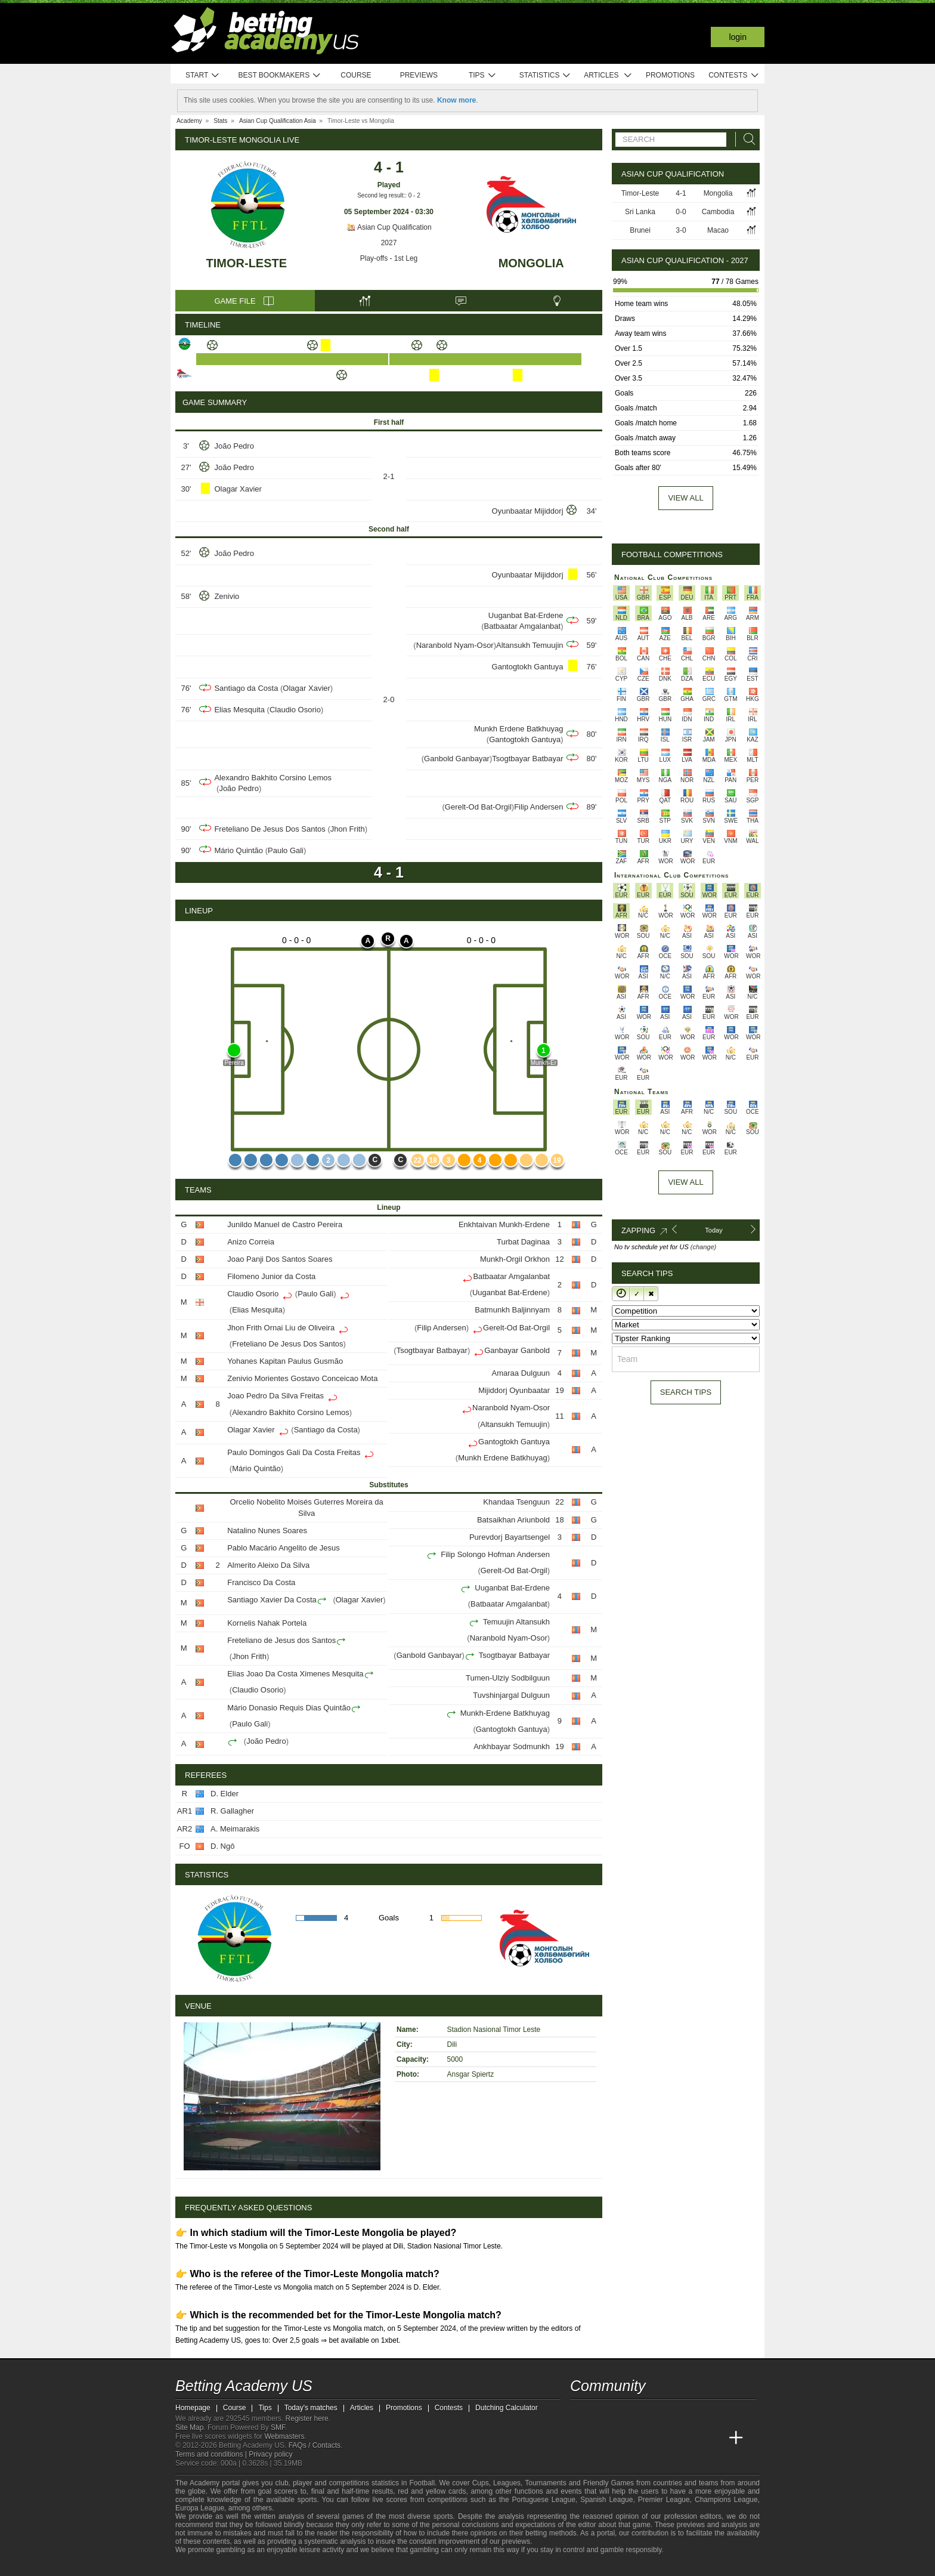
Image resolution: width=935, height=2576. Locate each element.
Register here (307, 2418)
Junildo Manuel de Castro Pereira (284, 1224)
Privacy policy (270, 2454)
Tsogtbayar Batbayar (527, 758)
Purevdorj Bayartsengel (509, 1537)
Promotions (670, 75)
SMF (278, 2427)
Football (422, 2483)
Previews (419, 75)
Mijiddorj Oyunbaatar (514, 1390)
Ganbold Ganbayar (457, 758)
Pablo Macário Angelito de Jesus (283, 1547)
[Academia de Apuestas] (669, 2438)
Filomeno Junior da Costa (271, 1276)
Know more (456, 100)
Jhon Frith (347, 828)
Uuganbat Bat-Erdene (526, 615)
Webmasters (284, 2436)
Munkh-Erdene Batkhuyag (505, 1713)
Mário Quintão (238, 850)
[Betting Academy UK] (714, 2438)
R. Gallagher (232, 1810)
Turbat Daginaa (523, 1241)
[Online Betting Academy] (647, 2438)
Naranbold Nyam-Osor (455, 645)
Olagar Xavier (237, 488)
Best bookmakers (279, 75)
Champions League (726, 2499)
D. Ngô (222, 1846)
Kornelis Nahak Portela (266, 1623)
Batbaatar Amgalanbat (522, 626)
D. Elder (224, 1793)
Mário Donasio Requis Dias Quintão (289, 1707)
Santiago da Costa (246, 688)
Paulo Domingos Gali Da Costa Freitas (293, 1452)
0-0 (681, 212)
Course (355, 75)
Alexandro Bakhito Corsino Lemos (273, 777)
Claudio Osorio (295, 709)
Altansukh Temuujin (530, 645)
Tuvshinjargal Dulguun (511, 1695)
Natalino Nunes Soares (267, 1530)
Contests (733, 75)
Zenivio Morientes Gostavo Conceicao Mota (302, 1378)
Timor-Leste (246, 263)
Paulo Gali (286, 850)
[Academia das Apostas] (602, 2438)
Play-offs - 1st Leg (389, 258)
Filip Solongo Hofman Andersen (495, 1554)
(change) (703, 1246)
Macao (718, 230)
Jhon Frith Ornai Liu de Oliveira (281, 1327)
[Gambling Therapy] (286, 2565)
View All (685, 1182)
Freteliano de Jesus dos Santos (281, 1640)
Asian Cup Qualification (388, 227)
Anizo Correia (250, 1241)
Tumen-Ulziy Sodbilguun (508, 1677)
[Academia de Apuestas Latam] (692, 2438)
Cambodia (718, 212)
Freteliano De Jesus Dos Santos (269, 828)
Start (202, 75)
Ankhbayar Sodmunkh (511, 1746)
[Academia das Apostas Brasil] (625, 2438)
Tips (482, 75)
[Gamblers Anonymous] (302, 2565)
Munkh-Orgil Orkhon (515, 1259)
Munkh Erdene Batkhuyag (519, 728)
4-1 (681, 193)
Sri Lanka (640, 212)
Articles (608, 75)
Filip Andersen (538, 806)
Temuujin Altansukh (516, 1621)
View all (685, 497)
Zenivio (226, 596)
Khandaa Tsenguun (516, 1501)
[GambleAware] (202, 2565)
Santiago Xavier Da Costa (272, 1599)
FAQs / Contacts (314, 2445)
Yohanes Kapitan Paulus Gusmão (285, 1361)
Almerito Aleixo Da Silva (268, 1565)
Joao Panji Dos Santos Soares (279, 1259)
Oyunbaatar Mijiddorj (528, 510)
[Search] (746, 139)
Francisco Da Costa (261, 1582)
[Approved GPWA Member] (247, 2565)
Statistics (545, 75)
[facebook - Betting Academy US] (625, 2413)
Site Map (189, 2427)
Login (738, 37)
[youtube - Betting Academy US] (602, 2413)
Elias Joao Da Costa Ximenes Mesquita (295, 1673)
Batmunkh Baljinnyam (512, 1309)
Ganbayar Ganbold (517, 1350)
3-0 (681, 230)
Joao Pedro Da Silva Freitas (275, 1395)
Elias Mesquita (239, 709)
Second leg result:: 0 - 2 (388, 195)
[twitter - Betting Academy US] (580, 2413)
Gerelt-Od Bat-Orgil (478, 806)
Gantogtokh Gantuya (528, 666)
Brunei (640, 230)
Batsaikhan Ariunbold (513, 1519)
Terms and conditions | (212, 2454)
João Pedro (234, 445)
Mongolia (531, 263)
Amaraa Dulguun (521, 1373)
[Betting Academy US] (580, 2438)
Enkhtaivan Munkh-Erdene (504, 1224)
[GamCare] (270, 2565)
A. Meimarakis (234, 1828)
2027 (389, 243)
